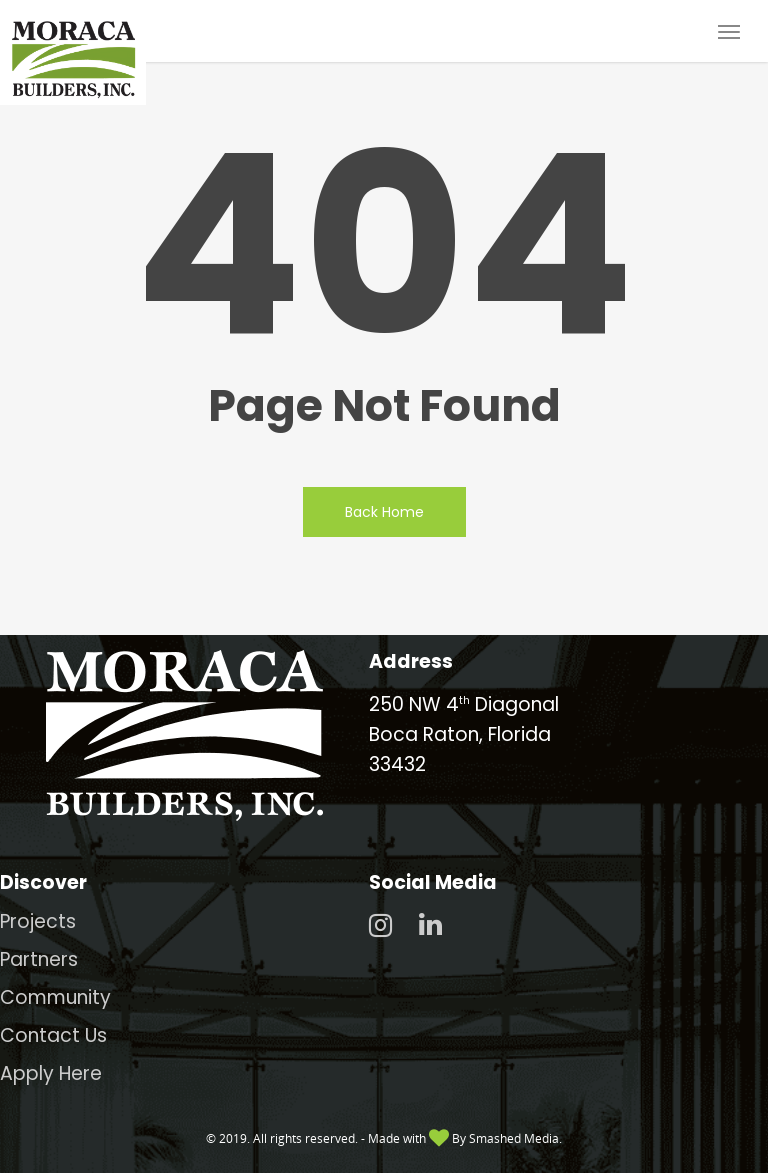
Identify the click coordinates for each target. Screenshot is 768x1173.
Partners (39, 959)
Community (55, 997)
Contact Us (53, 1035)
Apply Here (51, 1073)
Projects (38, 921)
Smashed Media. (515, 1138)
